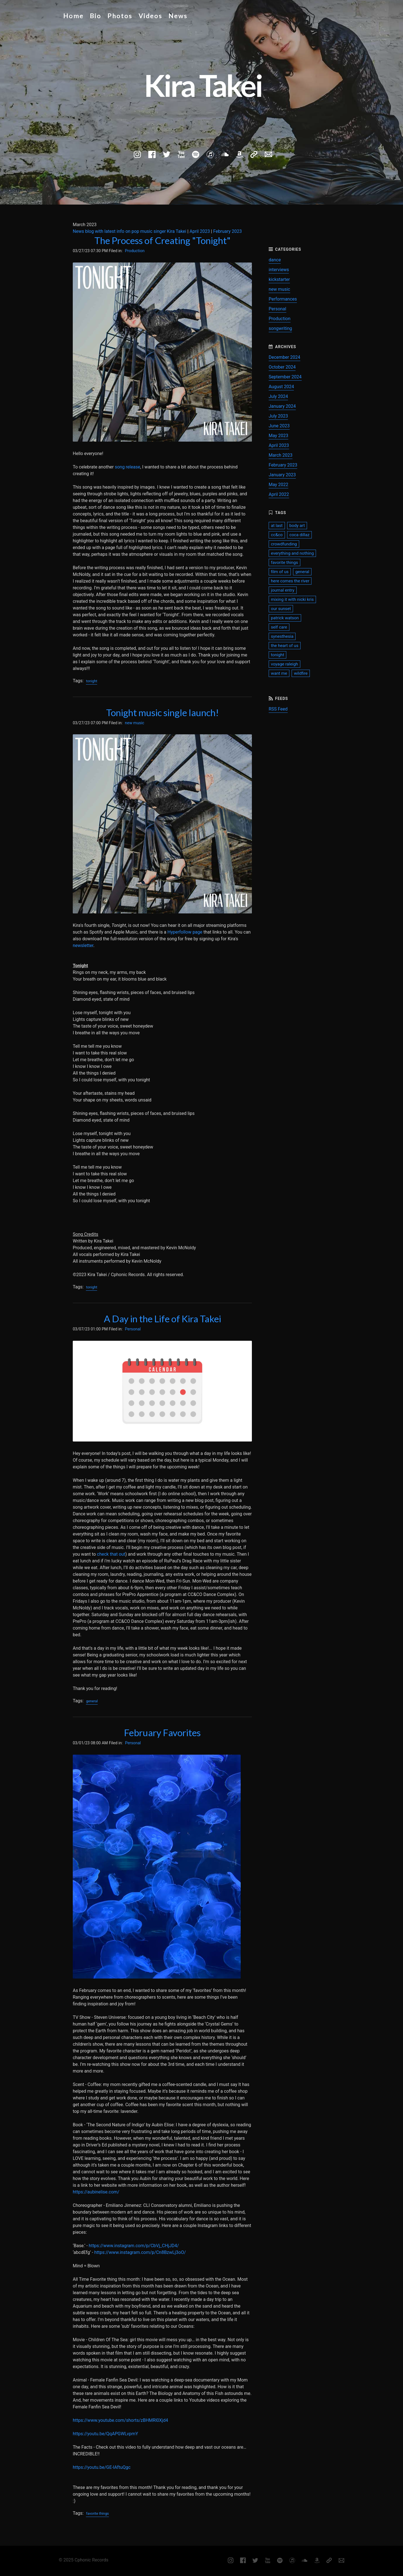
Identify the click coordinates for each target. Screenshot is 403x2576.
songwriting (280, 328)
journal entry (282, 590)
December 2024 (284, 357)
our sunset (281, 608)
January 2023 (282, 474)
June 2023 (279, 425)
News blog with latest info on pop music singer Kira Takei (129, 231)
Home (73, 16)
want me (279, 673)
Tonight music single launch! (162, 712)
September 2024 (285, 376)
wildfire (301, 673)
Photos (119, 16)
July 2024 (278, 396)
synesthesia (282, 636)
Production (134, 251)
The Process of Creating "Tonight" (162, 240)
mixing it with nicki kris (292, 599)
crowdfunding (284, 544)
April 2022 (279, 494)
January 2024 (282, 406)
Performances (283, 299)
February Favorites (162, 1732)
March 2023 (280, 455)
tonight (91, 681)
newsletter (83, 945)
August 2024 (281, 386)
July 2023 (278, 416)
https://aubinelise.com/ (96, 2192)
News (178, 16)
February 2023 (227, 231)
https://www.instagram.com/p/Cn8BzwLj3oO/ (140, 2252)
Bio (95, 16)
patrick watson (285, 617)
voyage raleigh (284, 664)
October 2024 (282, 367)
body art (297, 525)
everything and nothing (292, 553)
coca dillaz (299, 534)
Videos (150, 16)
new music (134, 723)
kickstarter (279, 279)
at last (277, 525)
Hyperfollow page (184, 932)
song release (127, 467)
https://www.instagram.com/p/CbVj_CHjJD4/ (134, 2245)
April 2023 (199, 231)
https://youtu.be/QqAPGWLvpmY (105, 2433)
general (92, 1701)
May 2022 (278, 484)
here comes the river (290, 580)
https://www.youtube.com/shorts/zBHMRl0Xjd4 (120, 2420)
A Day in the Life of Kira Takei (162, 1318)
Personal (132, 1329)
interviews (279, 269)
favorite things (97, 2513)
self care (279, 627)
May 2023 (278, 435)
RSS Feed (278, 709)
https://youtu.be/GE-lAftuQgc (101, 2467)
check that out (111, 1554)
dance (275, 259)
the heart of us (284, 645)
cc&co (277, 534)
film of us (280, 571)
